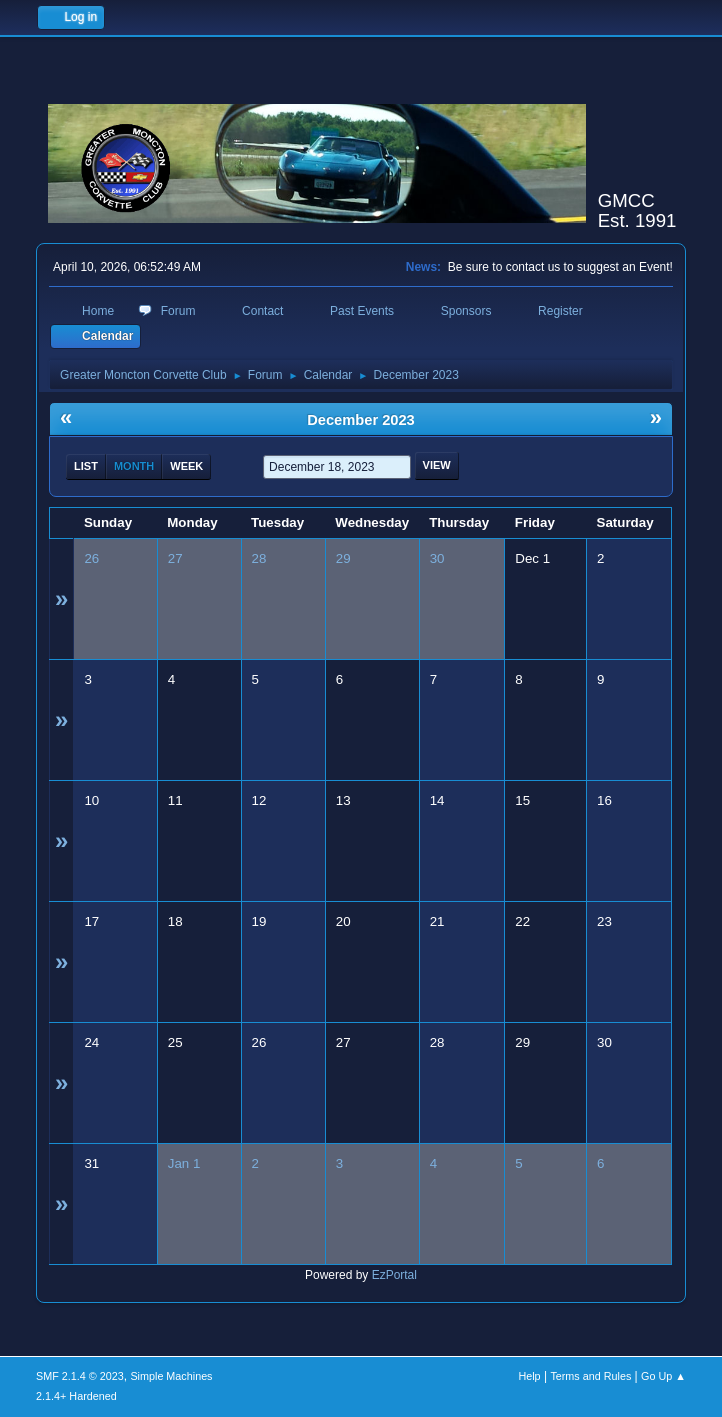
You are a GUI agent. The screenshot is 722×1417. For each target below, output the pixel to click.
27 (175, 558)
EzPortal (394, 1275)
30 (437, 558)
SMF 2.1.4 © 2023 (80, 1376)
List (86, 466)
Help (529, 1376)
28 (259, 558)
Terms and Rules (590, 1376)
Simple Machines (171, 1376)
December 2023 (361, 420)
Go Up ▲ (663, 1376)
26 (91, 558)
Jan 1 (184, 1163)
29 (343, 558)
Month (134, 466)
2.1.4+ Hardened (76, 1396)
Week (186, 466)
